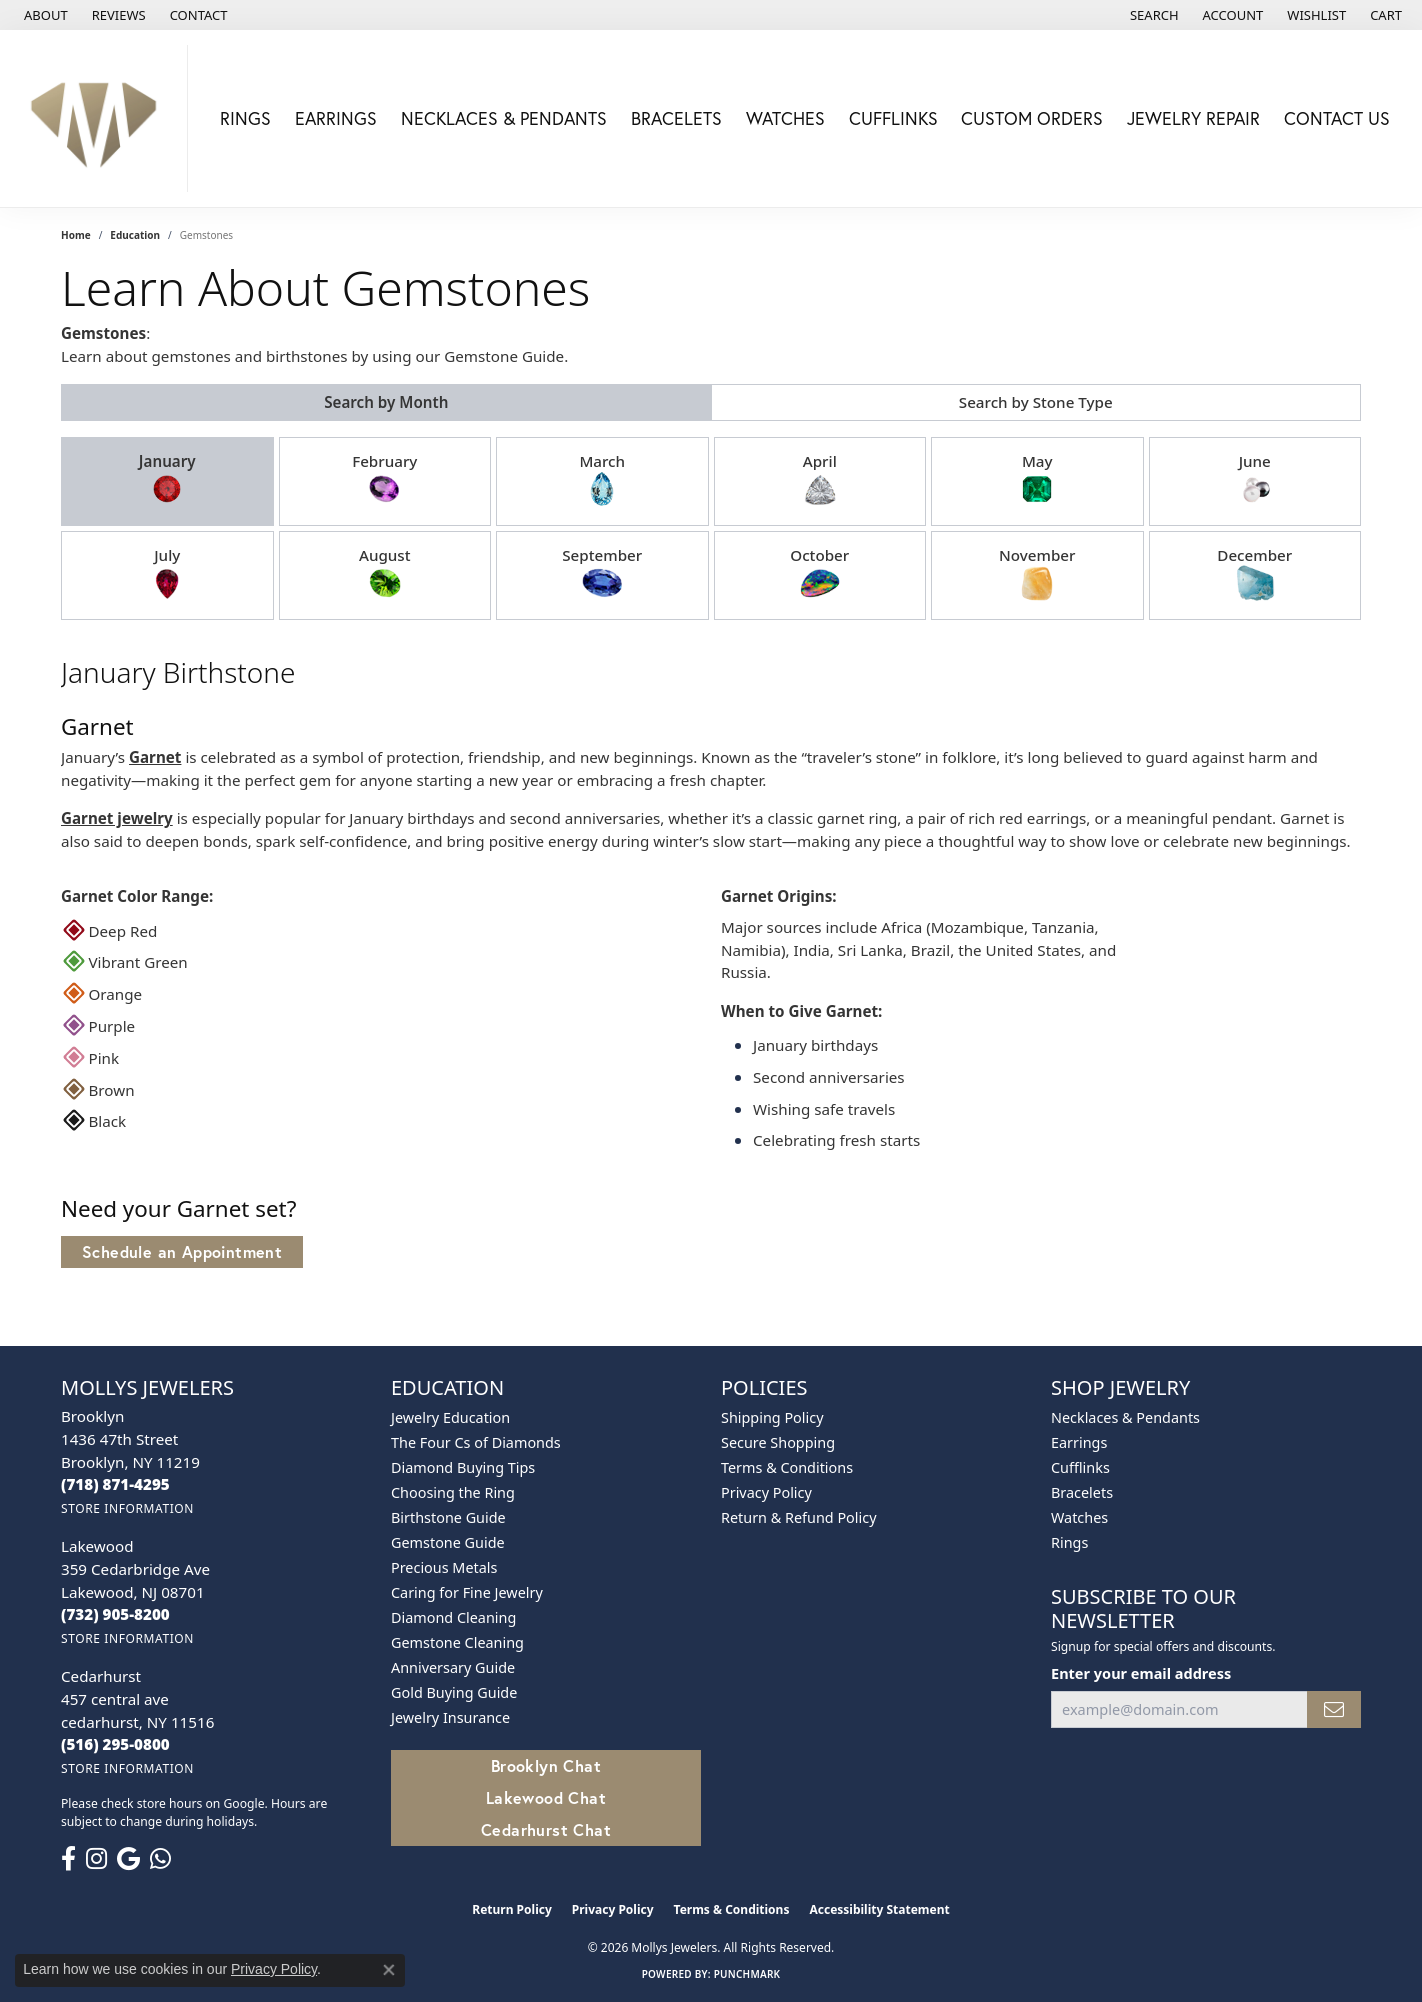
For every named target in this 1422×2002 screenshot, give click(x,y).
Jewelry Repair (1193, 118)
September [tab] (602, 574)
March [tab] (602, 480)
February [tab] (384, 480)
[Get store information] (127, 1508)
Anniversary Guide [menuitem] (453, 1667)
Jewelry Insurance (450, 1717)
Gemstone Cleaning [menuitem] (457, 1642)
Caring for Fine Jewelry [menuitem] (467, 1592)
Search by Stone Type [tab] (1036, 402)
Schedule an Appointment (182, 1251)
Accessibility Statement (879, 1909)
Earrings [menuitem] (1079, 1442)
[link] (44, 15)
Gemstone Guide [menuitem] (448, 1542)
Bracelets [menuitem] (1082, 1492)
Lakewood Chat (546, 1797)
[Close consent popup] (389, 1970)
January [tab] (167, 480)
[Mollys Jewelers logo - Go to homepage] (99, 118)
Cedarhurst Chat (546, 1829)
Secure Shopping (778, 1442)
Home (76, 235)
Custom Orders (1032, 118)
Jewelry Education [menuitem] (450, 1417)
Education (135, 235)
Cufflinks (893, 118)
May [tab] (1037, 480)
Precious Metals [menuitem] (444, 1567)
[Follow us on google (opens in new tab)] (128, 1859)
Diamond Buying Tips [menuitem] (463, 1467)
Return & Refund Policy (799, 1517)
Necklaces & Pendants (504, 118)
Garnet (155, 757)
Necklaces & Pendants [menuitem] (1125, 1417)
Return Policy (512, 1909)
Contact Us (1337, 118)
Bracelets (676, 118)
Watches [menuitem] (1079, 1517)
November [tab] (1037, 574)
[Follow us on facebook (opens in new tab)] (68, 1859)
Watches (785, 118)
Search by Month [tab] (386, 402)
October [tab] (819, 574)
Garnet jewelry (117, 818)
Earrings (336, 118)
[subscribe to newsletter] (1334, 1709)
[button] (1152, 15)
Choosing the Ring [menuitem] (453, 1492)
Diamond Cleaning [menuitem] (453, 1617)
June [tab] (1255, 480)
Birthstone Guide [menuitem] (448, 1517)
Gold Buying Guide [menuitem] (454, 1692)
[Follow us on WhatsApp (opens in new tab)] (160, 1859)
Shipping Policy (772, 1417)
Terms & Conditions (787, 1467)
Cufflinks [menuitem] (1080, 1467)
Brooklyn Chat (546, 1765)
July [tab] (167, 574)
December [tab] (1254, 574)
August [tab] (385, 574)
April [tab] (820, 480)
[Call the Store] (115, 1484)
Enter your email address (1141, 1673)
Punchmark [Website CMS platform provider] (747, 1974)
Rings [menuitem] (1069, 1542)
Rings (245, 118)
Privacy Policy (766, 1492)
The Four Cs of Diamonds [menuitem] (476, 1442)
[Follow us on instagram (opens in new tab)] (96, 1859)
